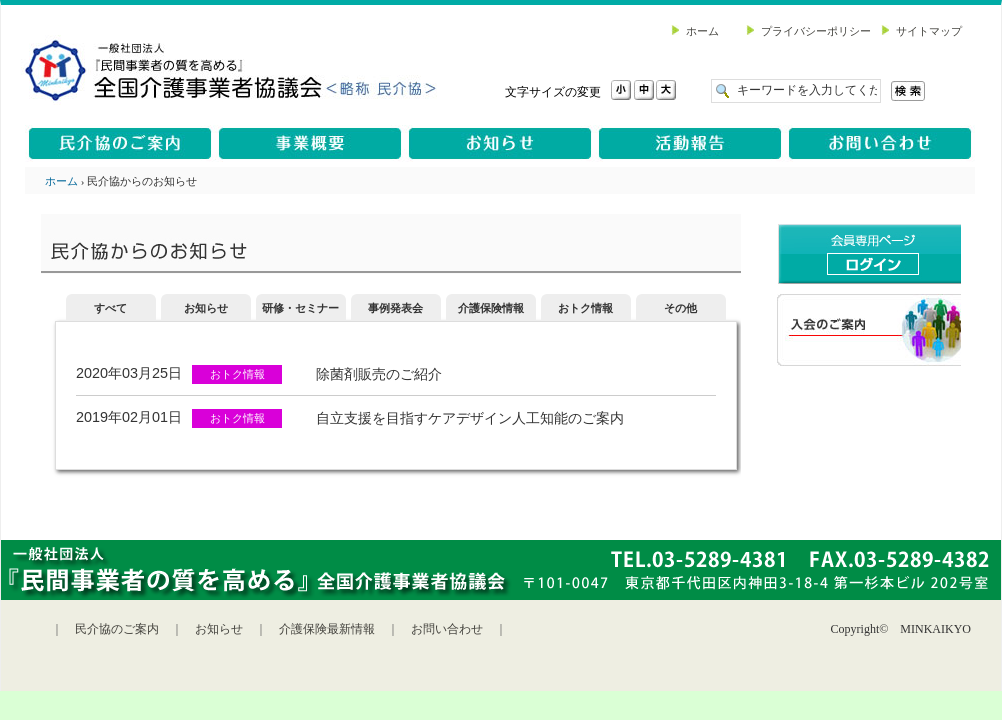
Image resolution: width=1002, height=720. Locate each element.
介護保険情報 (491, 308)
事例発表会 (395, 308)
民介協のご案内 (117, 629)
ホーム (61, 181)
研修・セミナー (300, 308)
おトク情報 (585, 308)
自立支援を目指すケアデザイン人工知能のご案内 (470, 418)
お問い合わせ (447, 629)
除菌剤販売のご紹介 (379, 374)
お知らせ (206, 308)
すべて (110, 308)
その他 (680, 308)
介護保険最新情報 (327, 629)
